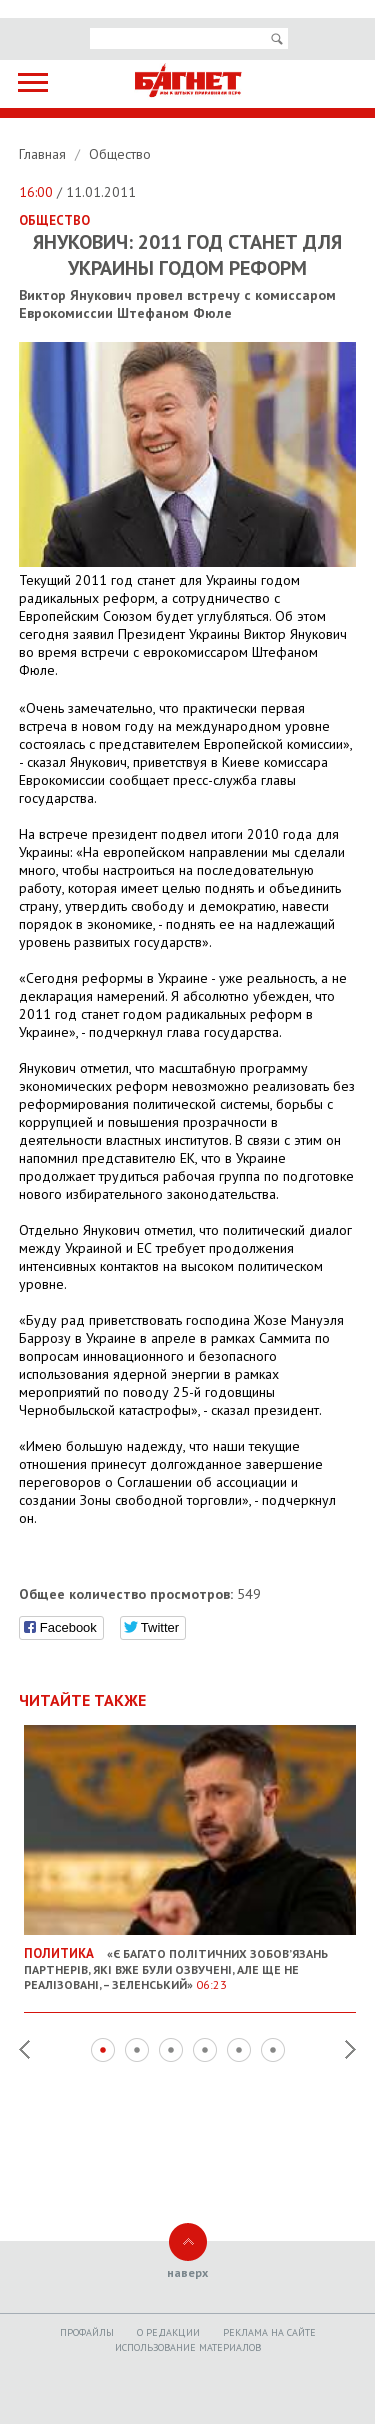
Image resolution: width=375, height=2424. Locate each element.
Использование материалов (188, 2347)
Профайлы (87, 2332)
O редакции (168, 2332)
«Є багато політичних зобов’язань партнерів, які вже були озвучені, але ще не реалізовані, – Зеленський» (190, 1961)
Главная (44, 154)
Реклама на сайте (269, 2332)
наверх (187, 2272)
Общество (120, 154)
